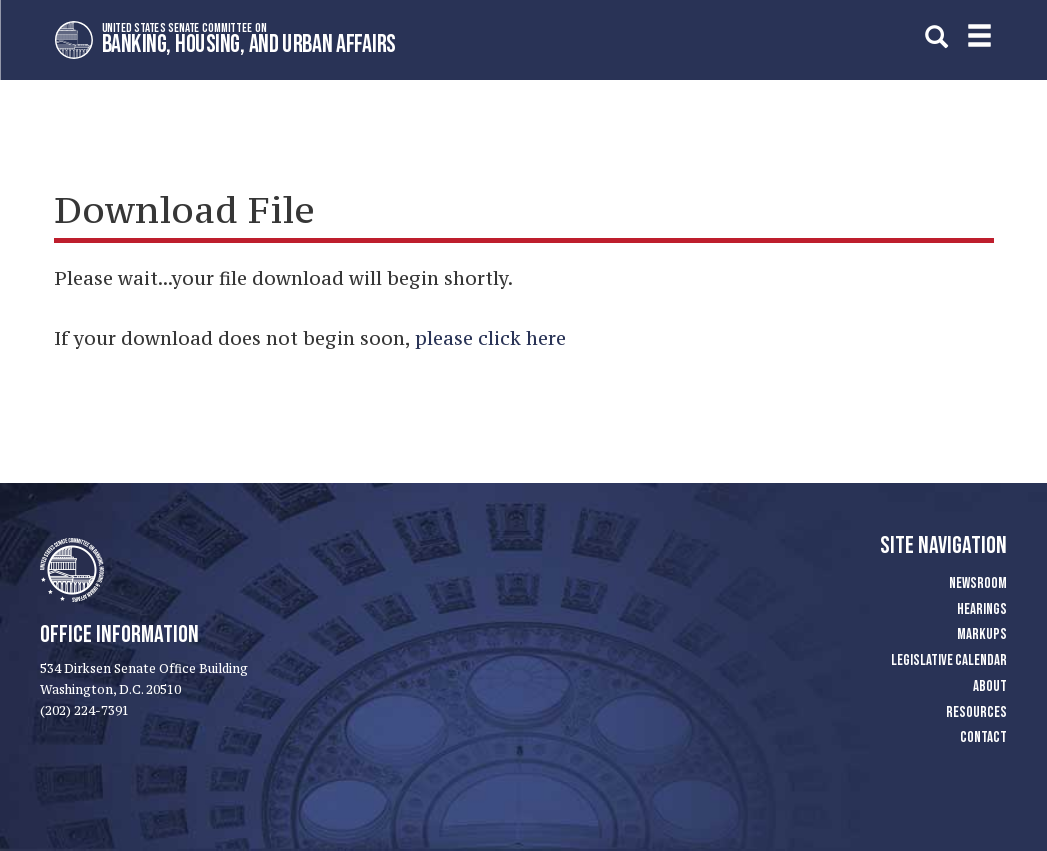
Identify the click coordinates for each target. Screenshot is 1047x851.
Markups (982, 634)
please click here (490, 338)
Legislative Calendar (949, 660)
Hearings (982, 609)
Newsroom (978, 583)
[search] (936, 36)
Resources (976, 712)
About (990, 686)
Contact (983, 737)
